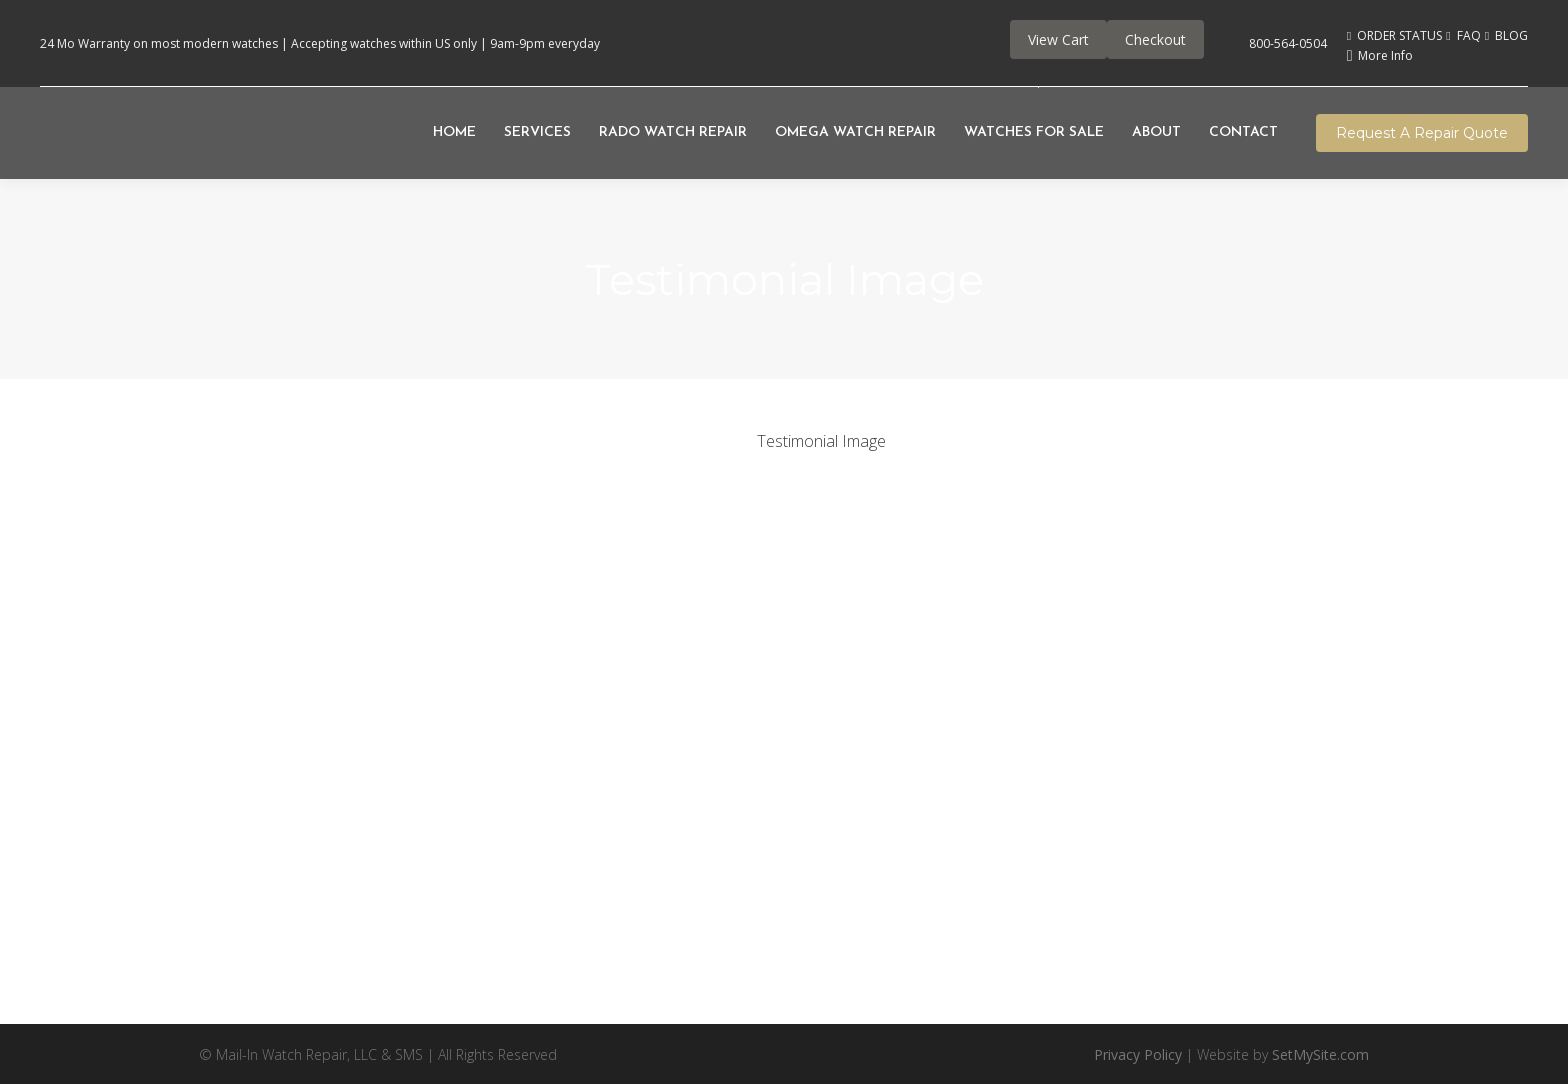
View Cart (1058, 39)
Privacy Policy (1138, 1054)
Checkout (1155, 39)
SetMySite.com (1320, 1054)
